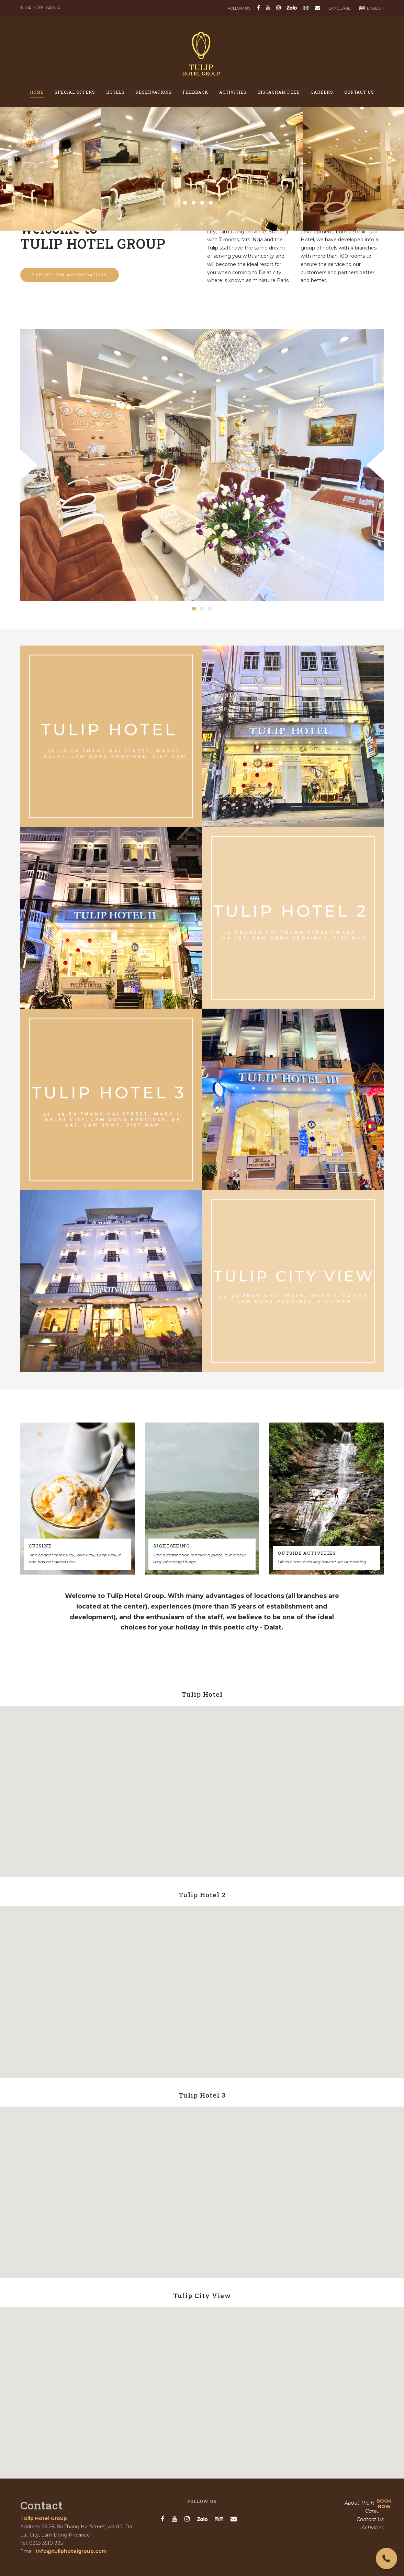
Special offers (75, 92)
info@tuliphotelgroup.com (71, 2551)
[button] (386, 2558)
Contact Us (359, 92)
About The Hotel (364, 2503)
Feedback (195, 92)
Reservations (153, 92)
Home (37, 92)
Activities (233, 92)
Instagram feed (278, 92)
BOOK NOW (384, 2503)
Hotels (115, 92)
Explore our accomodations (69, 274)
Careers (322, 92)
